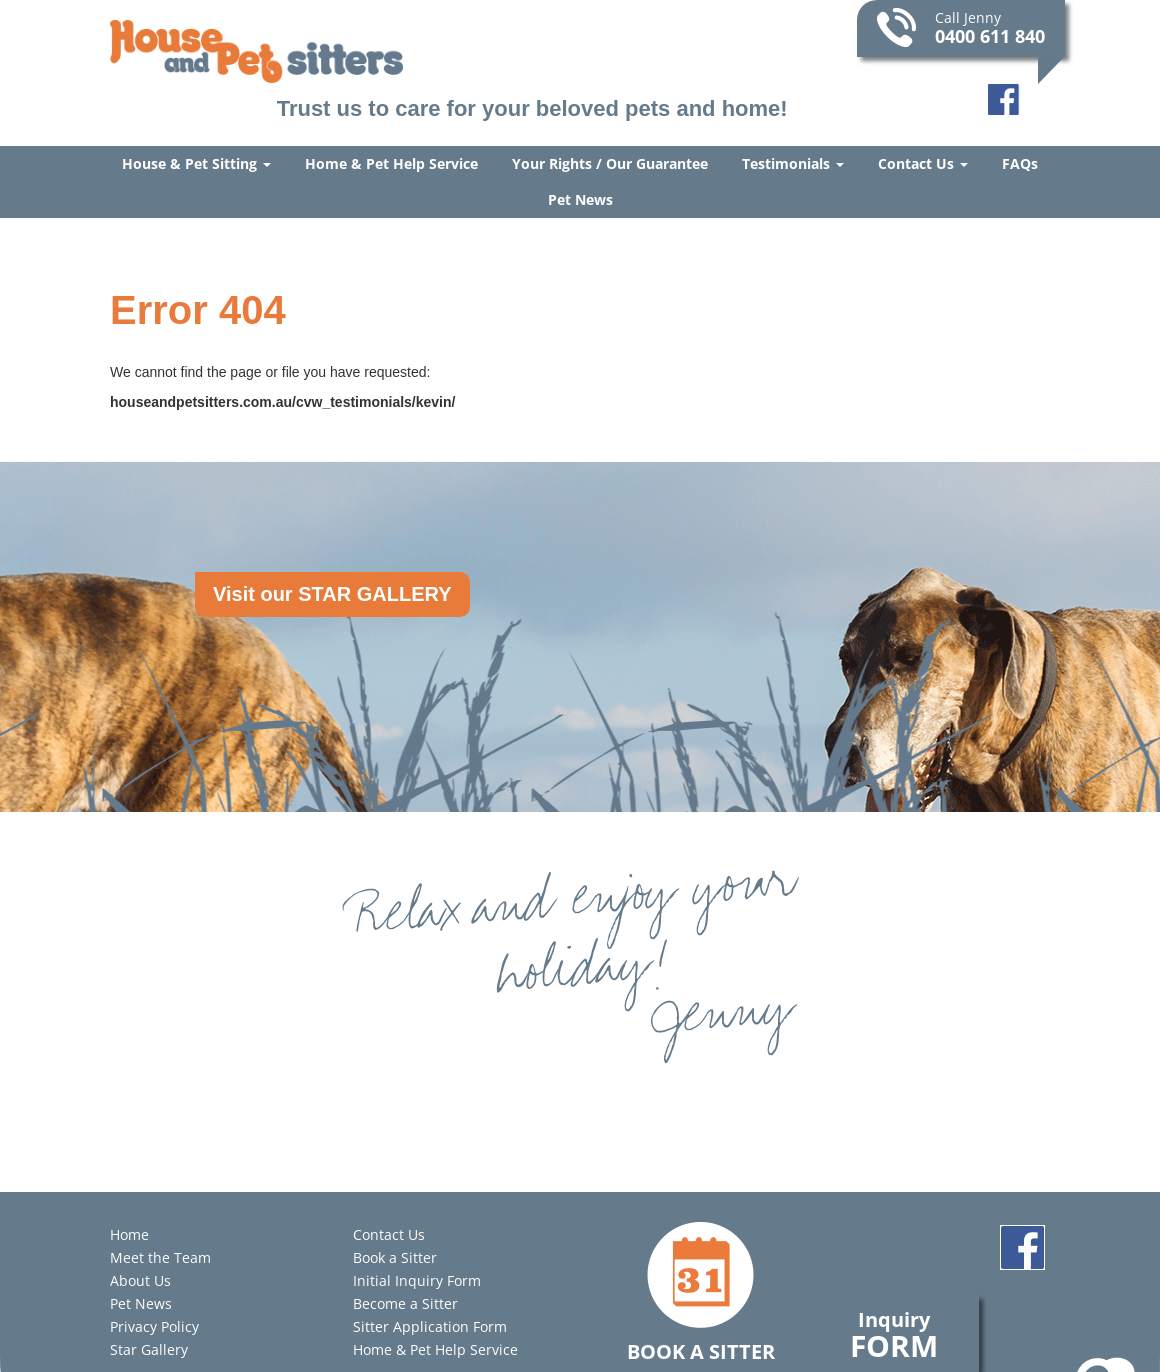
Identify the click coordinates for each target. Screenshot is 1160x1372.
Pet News (580, 199)
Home (129, 1234)
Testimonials (793, 163)
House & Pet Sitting (196, 163)
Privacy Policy (154, 1326)
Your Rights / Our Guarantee (610, 163)
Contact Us (923, 163)
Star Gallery (149, 1349)
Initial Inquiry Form (417, 1280)
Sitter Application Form (430, 1326)
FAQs (1020, 163)
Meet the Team (160, 1257)
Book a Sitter (395, 1257)
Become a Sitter (405, 1303)
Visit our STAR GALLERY (332, 594)
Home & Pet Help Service (391, 163)
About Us (140, 1280)
